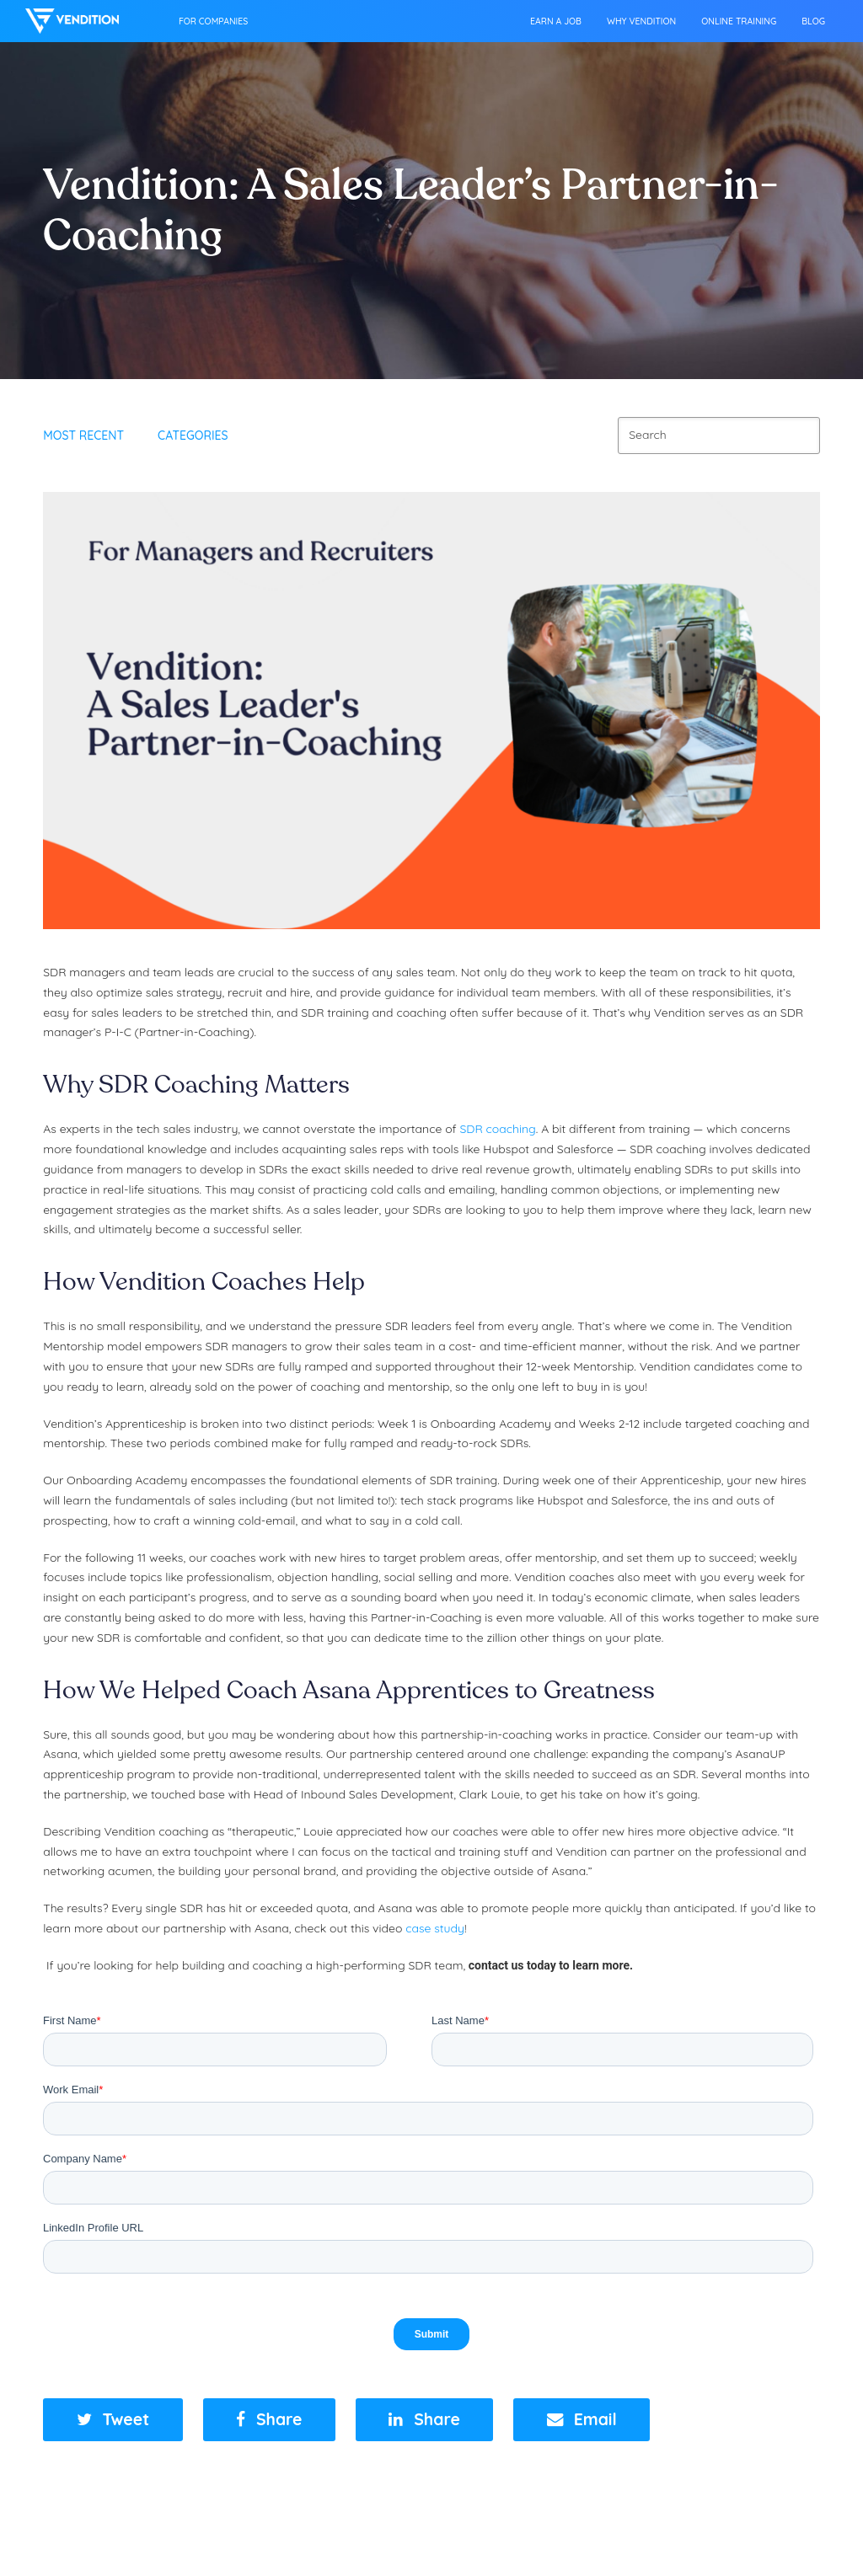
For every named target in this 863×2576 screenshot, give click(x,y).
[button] (113, 2419)
